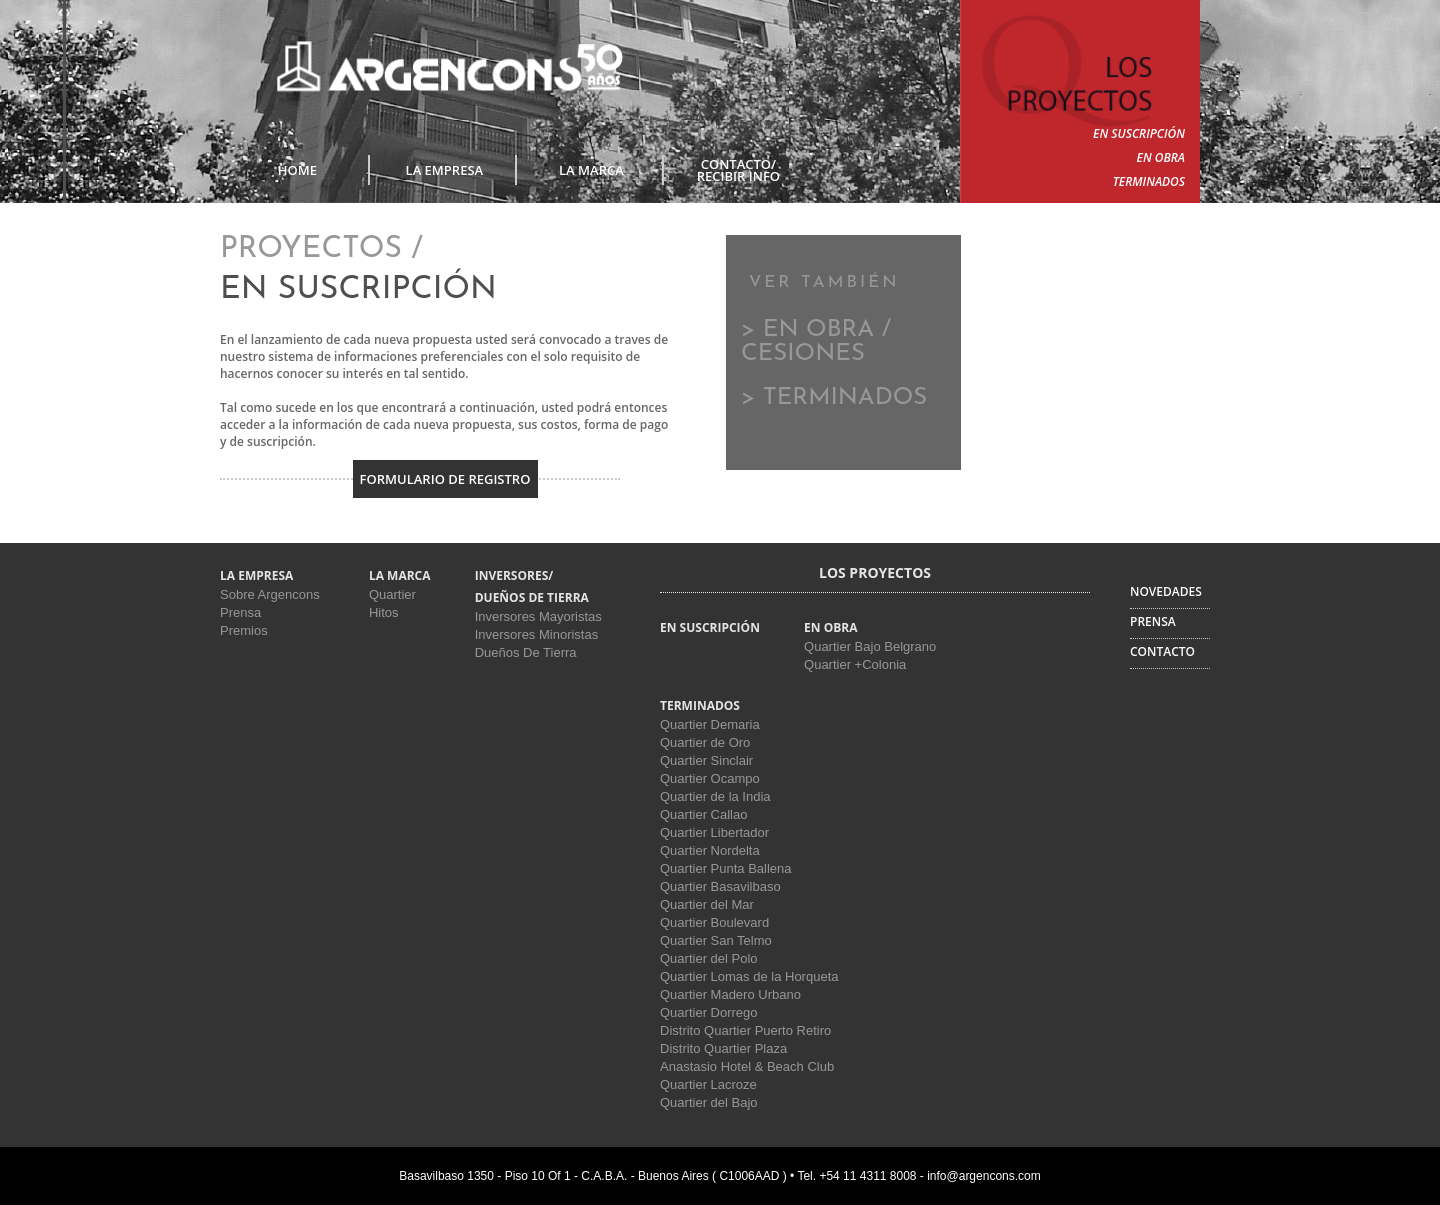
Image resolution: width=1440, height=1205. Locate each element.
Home (297, 170)
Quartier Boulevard (714, 922)
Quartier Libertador (714, 832)
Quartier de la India (715, 796)
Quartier (392, 594)
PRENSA (1153, 621)
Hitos (384, 612)
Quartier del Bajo (709, 1102)
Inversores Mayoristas (538, 616)
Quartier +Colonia (855, 664)
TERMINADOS (1149, 181)
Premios (244, 630)
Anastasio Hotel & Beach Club (747, 1066)
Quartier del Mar (707, 904)
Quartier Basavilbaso (720, 886)
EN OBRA (1161, 157)
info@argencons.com (984, 1176)
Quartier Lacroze (708, 1084)
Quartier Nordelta (710, 850)
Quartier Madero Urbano (730, 994)
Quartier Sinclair (706, 760)
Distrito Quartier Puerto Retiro (745, 1030)
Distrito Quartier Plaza (723, 1048)
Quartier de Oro (705, 742)
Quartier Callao (703, 814)
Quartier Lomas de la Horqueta (749, 976)
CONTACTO (1162, 651)
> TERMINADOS (834, 398)
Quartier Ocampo (710, 778)
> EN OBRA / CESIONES (816, 342)
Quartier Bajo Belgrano (870, 646)
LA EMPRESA (445, 170)
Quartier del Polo (709, 958)
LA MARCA (591, 170)
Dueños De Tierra (526, 652)
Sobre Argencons (270, 594)
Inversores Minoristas (537, 634)
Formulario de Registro (445, 479)
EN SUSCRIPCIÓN (1139, 133)
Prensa (240, 612)
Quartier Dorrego (709, 1012)
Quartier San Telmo (716, 940)
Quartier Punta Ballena (726, 868)
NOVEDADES (1166, 591)
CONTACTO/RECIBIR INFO (738, 170)
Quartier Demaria (710, 724)
